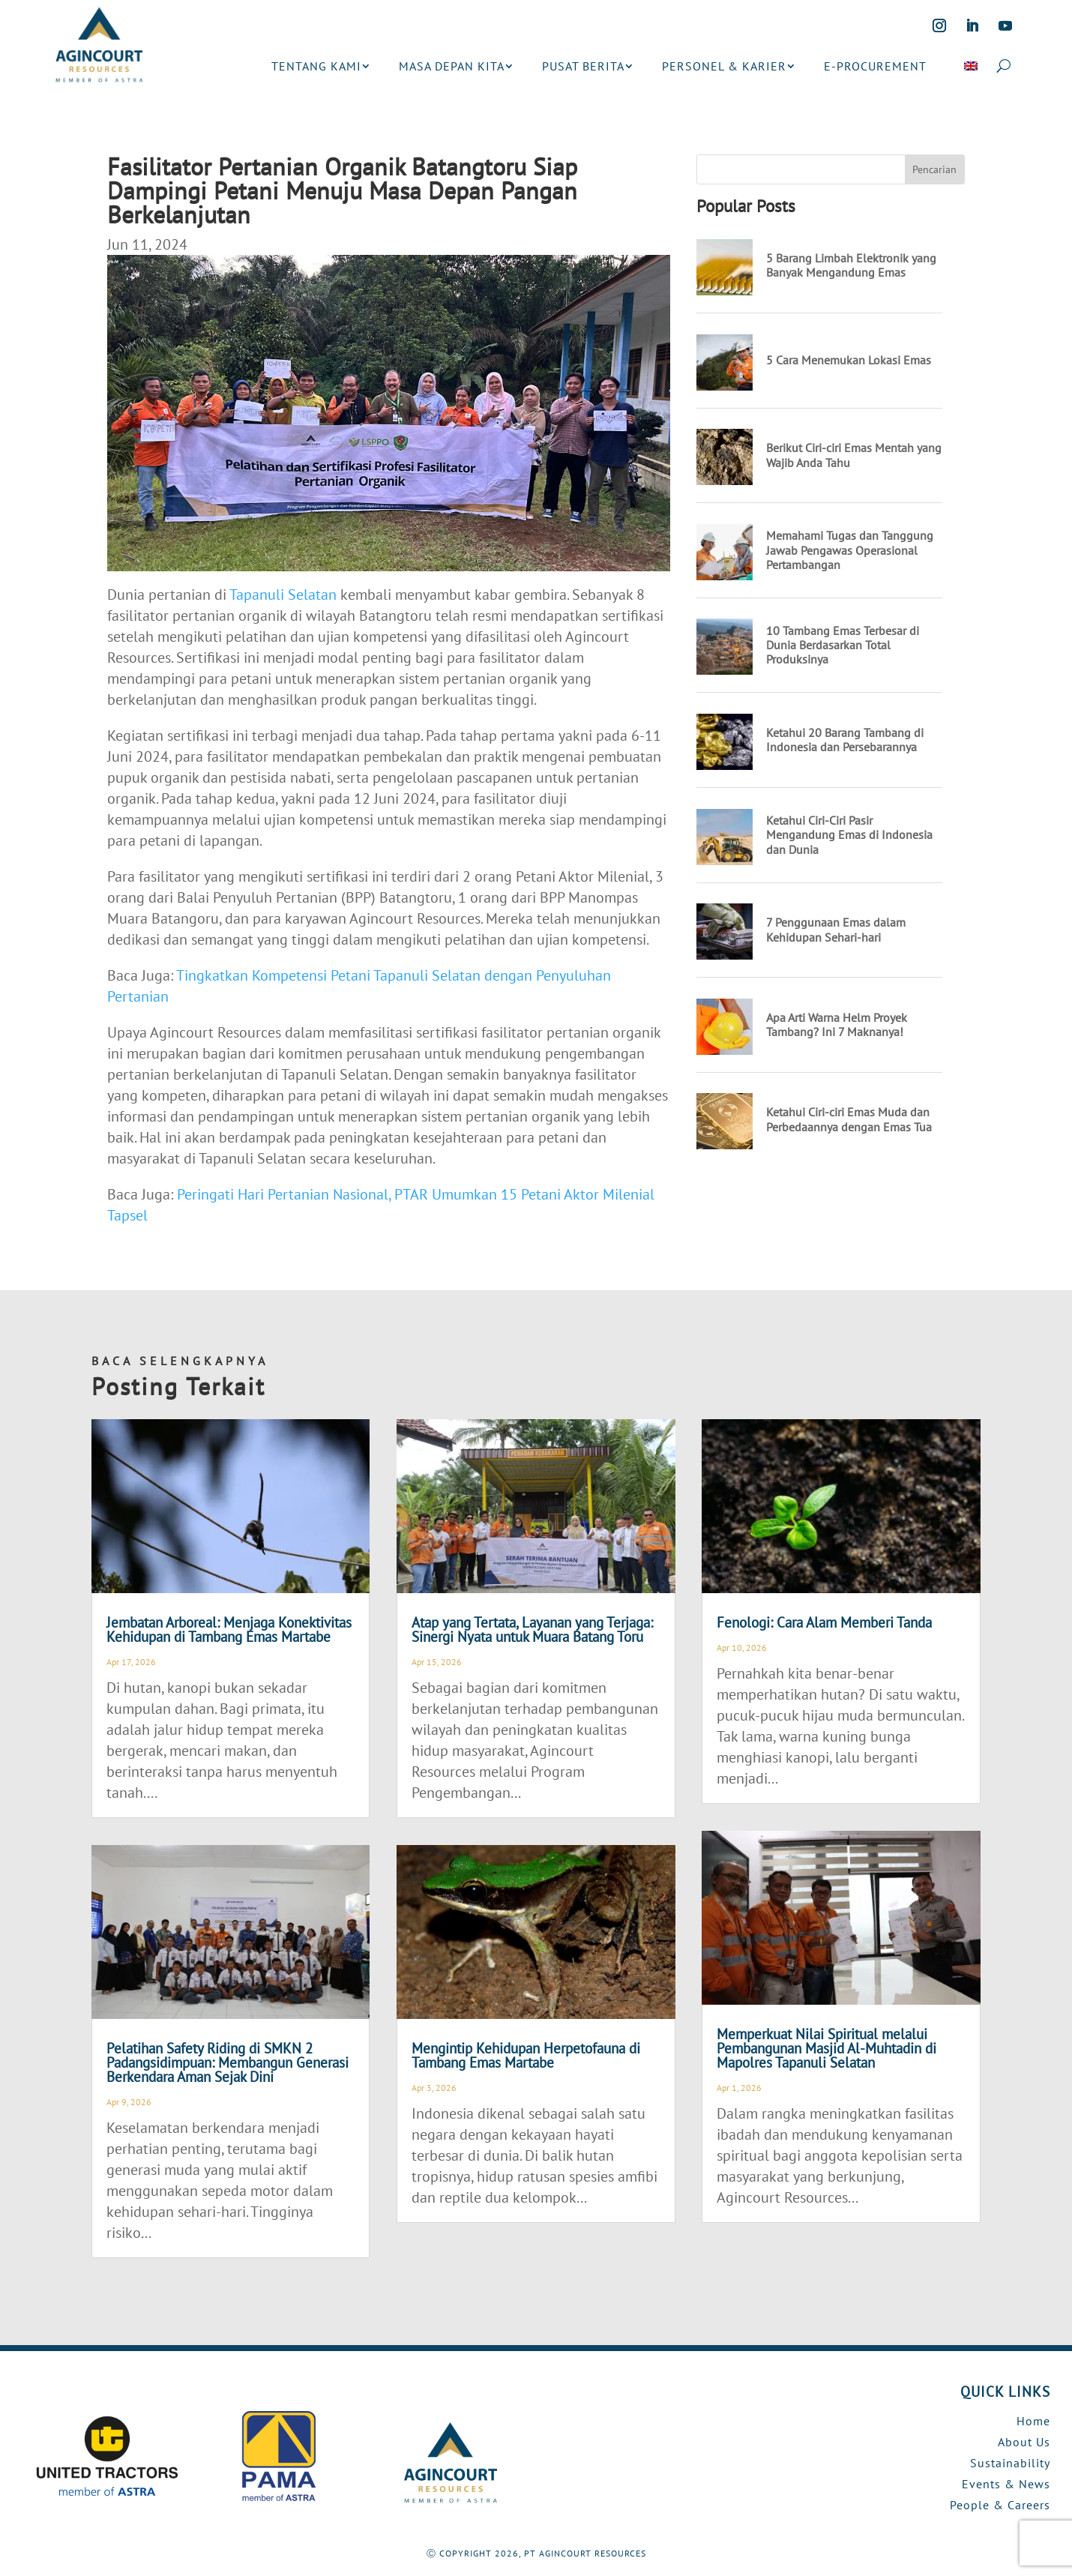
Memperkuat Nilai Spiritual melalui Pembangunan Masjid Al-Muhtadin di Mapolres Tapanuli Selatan (826, 2048)
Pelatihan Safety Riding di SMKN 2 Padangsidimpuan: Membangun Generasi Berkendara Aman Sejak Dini (227, 2062)
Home (1033, 2420)
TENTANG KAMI (316, 65)
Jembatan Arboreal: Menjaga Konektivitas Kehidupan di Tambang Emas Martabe (229, 1629)
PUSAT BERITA (583, 65)
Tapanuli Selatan (283, 594)
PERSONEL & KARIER (724, 65)
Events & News (1006, 2483)
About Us (1024, 2441)
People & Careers (1000, 2504)
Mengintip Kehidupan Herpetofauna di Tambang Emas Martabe (526, 2055)
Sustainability (1010, 2462)
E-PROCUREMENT (875, 65)
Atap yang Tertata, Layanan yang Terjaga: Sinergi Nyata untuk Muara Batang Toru (532, 1629)
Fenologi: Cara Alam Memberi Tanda (824, 1622)
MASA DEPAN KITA (452, 65)
